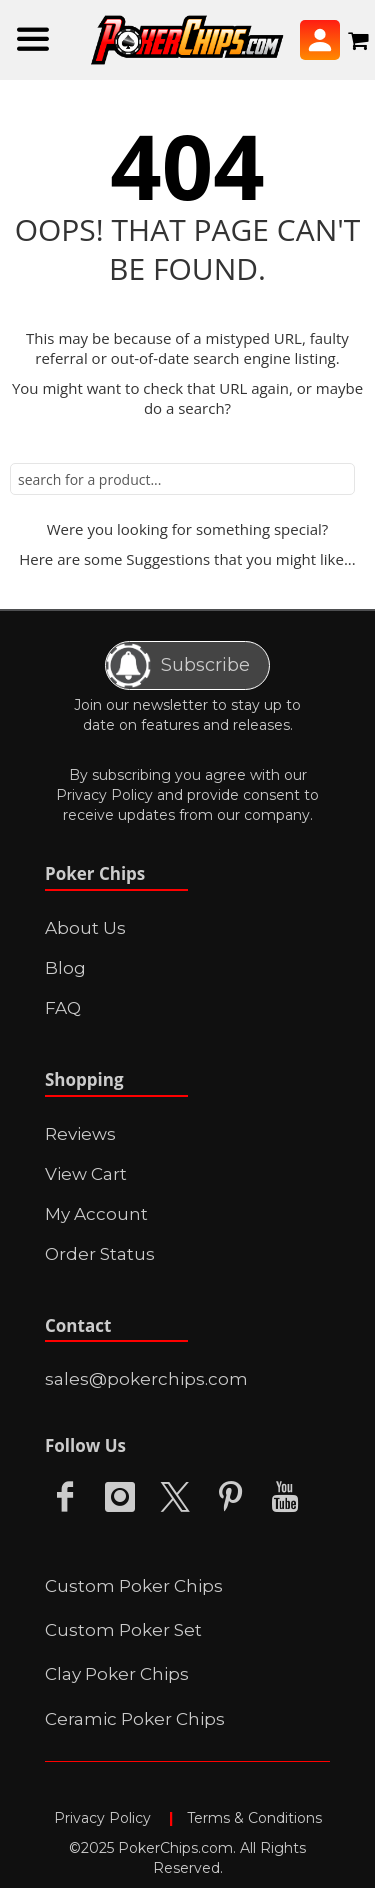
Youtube (285, 1497)
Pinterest (230, 1497)
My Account (96, 1214)
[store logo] (187, 40)
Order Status (100, 1254)
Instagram (120, 1497)
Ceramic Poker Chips (135, 1719)
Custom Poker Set (123, 1630)
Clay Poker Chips (117, 1674)
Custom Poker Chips (134, 1586)
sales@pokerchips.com (146, 1379)
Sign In (320, 40)
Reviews (80, 1134)
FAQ (63, 1008)
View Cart (86, 1174)
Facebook (65, 1497)
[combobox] (182, 479)
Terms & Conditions (254, 1818)
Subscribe (178, 665)
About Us (85, 928)
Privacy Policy (104, 795)
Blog (65, 968)
